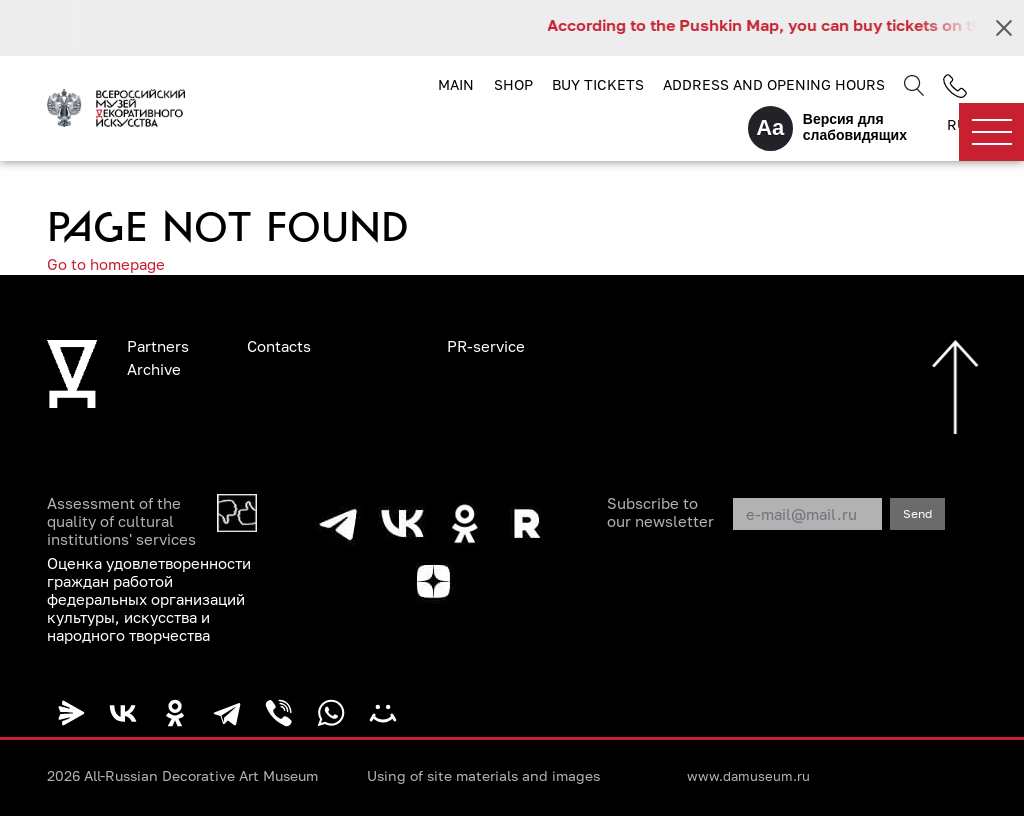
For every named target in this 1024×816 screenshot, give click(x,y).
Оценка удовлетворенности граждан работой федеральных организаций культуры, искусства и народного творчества (149, 599)
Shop (513, 84)
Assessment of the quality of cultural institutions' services (121, 521)
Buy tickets (598, 84)
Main (456, 84)
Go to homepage (106, 264)
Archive (154, 369)
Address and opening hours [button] (774, 84)
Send (917, 513)
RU (957, 124)
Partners (158, 346)
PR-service (486, 346)
